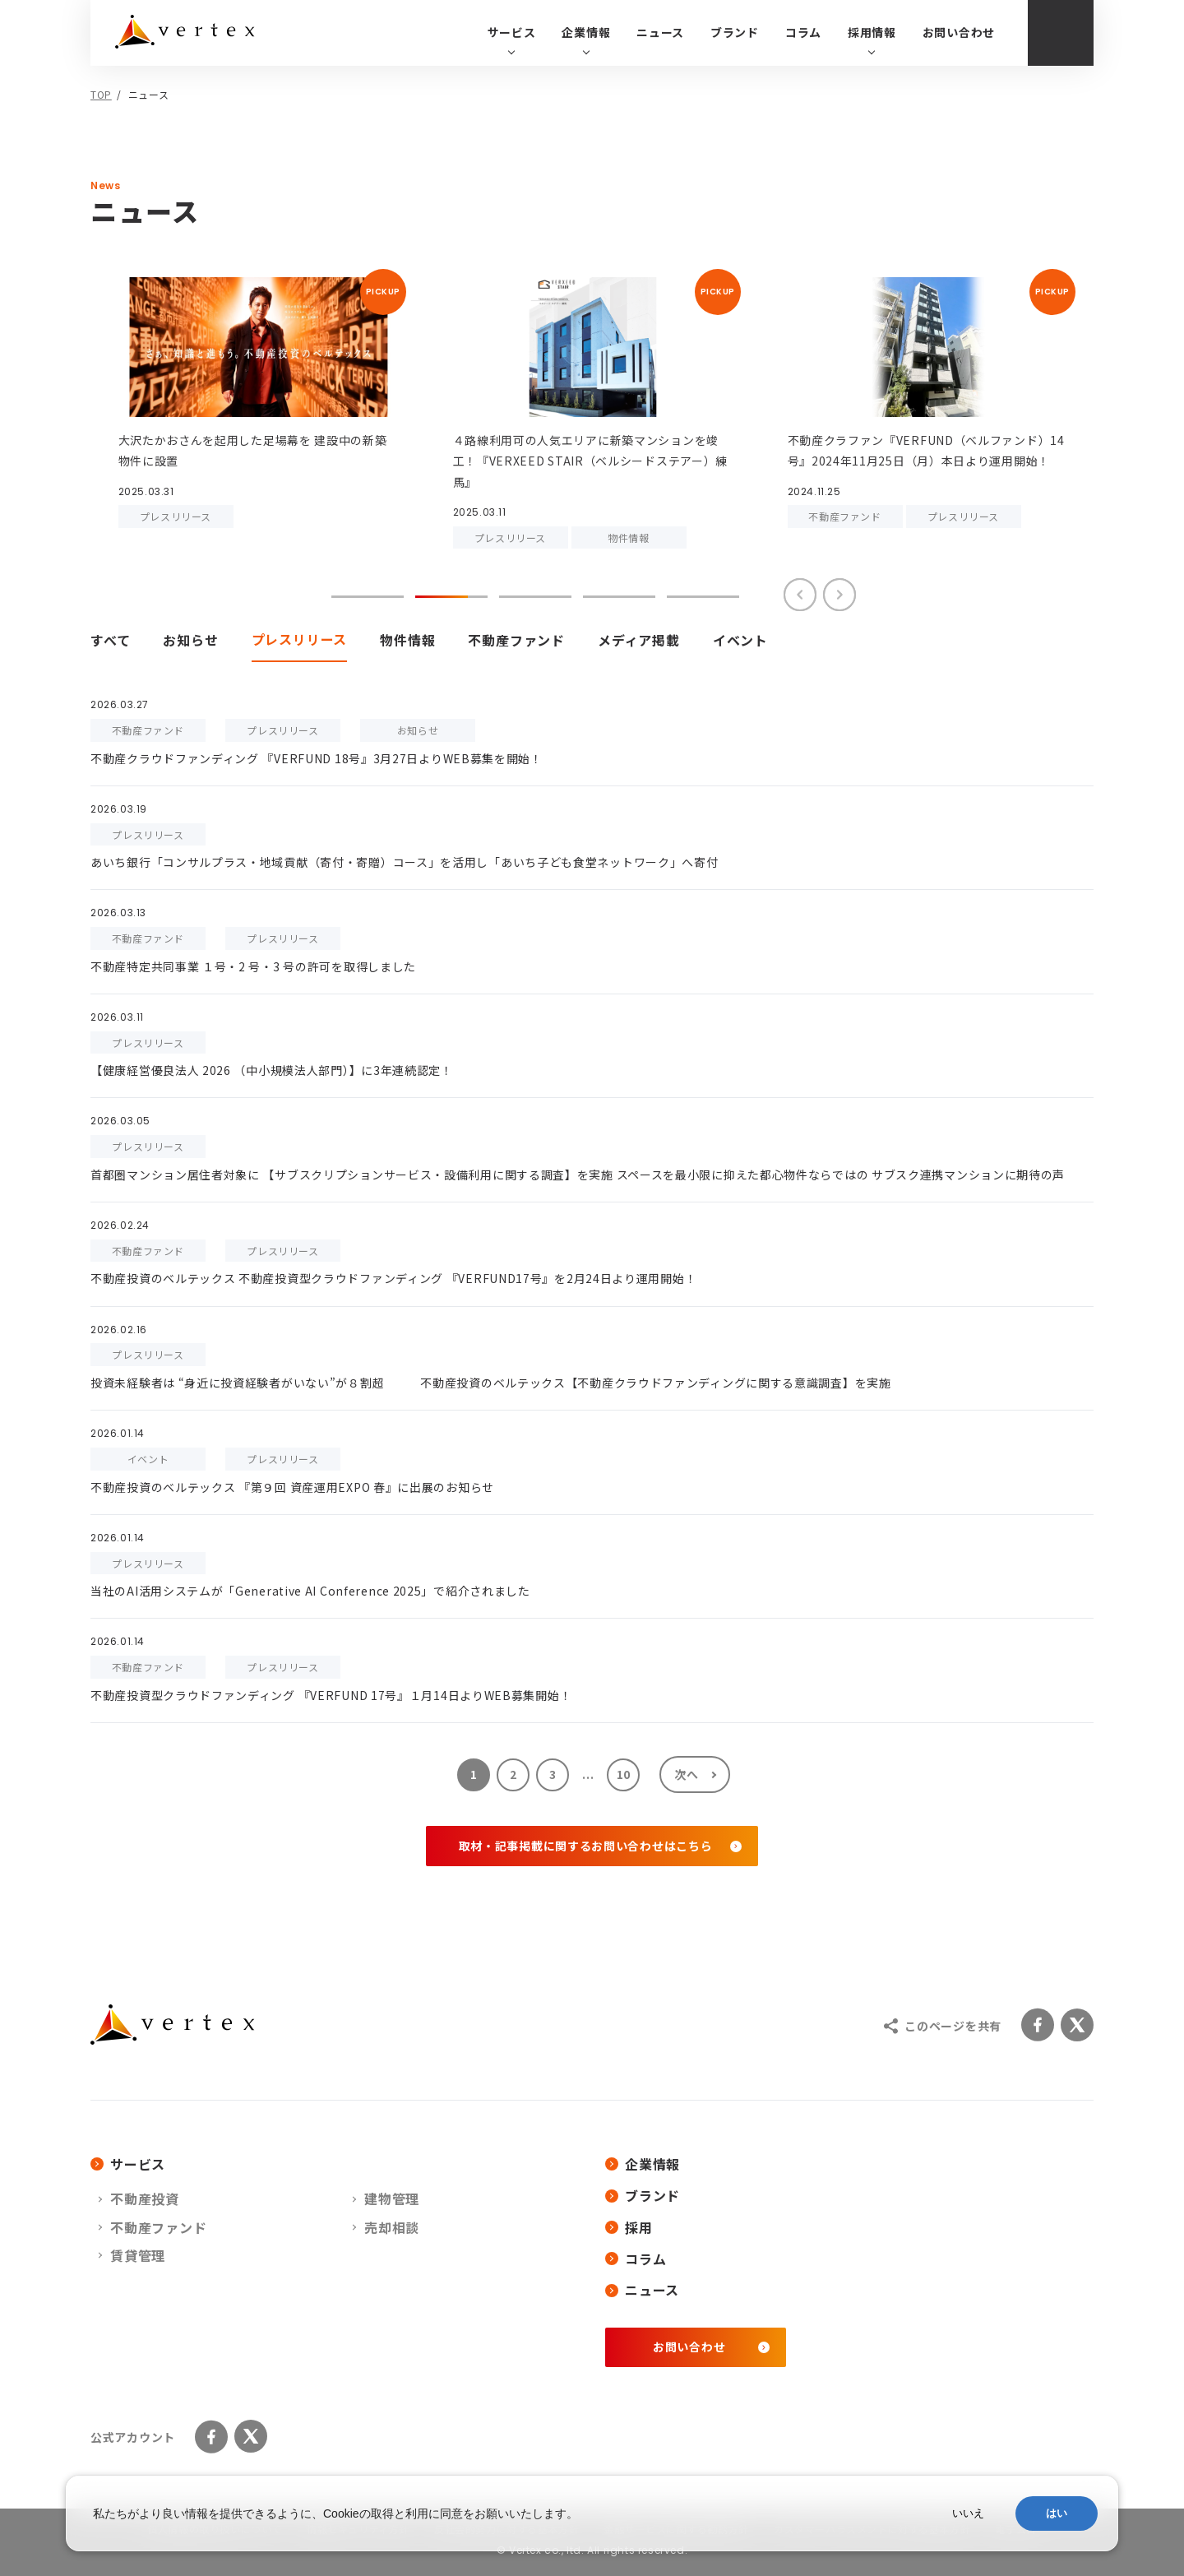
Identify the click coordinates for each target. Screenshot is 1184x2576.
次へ (686, 1774)
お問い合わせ (959, 32)
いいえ (968, 2513)
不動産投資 (144, 2198)
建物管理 (391, 2198)
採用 (629, 2227)
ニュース (660, 32)
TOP (101, 94)
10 (624, 1774)
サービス (127, 2164)
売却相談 (391, 2227)
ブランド (734, 32)
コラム (803, 32)
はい (1056, 2513)
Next (839, 594)
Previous (800, 594)
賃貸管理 (137, 2255)
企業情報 (642, 2164)
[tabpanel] (258, 398)
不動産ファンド (158, 2227)
